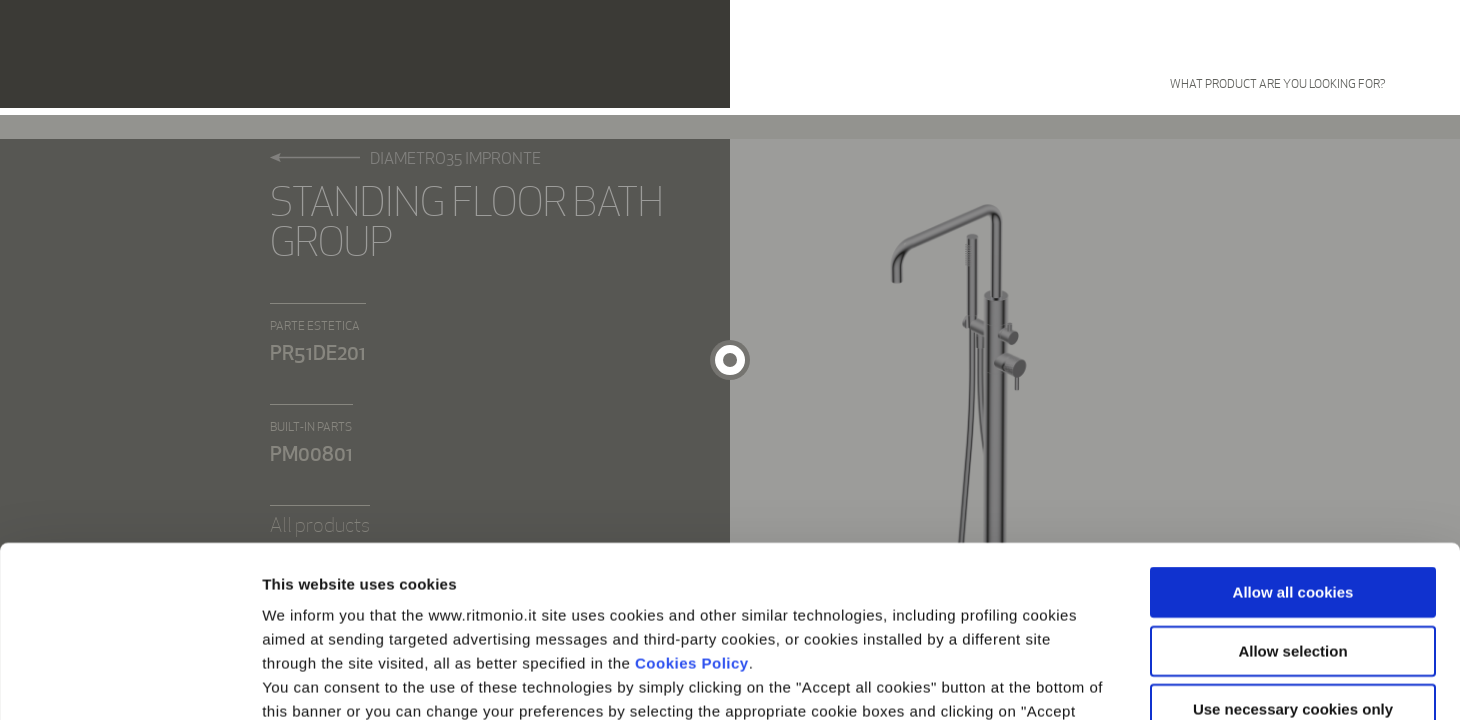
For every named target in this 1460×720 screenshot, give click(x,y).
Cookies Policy (692, 502)
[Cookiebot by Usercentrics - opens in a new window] (129, 681)
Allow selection (1292, 490)
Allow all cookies (1293, 431)
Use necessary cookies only (1293, 548)
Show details (1049, 680)
